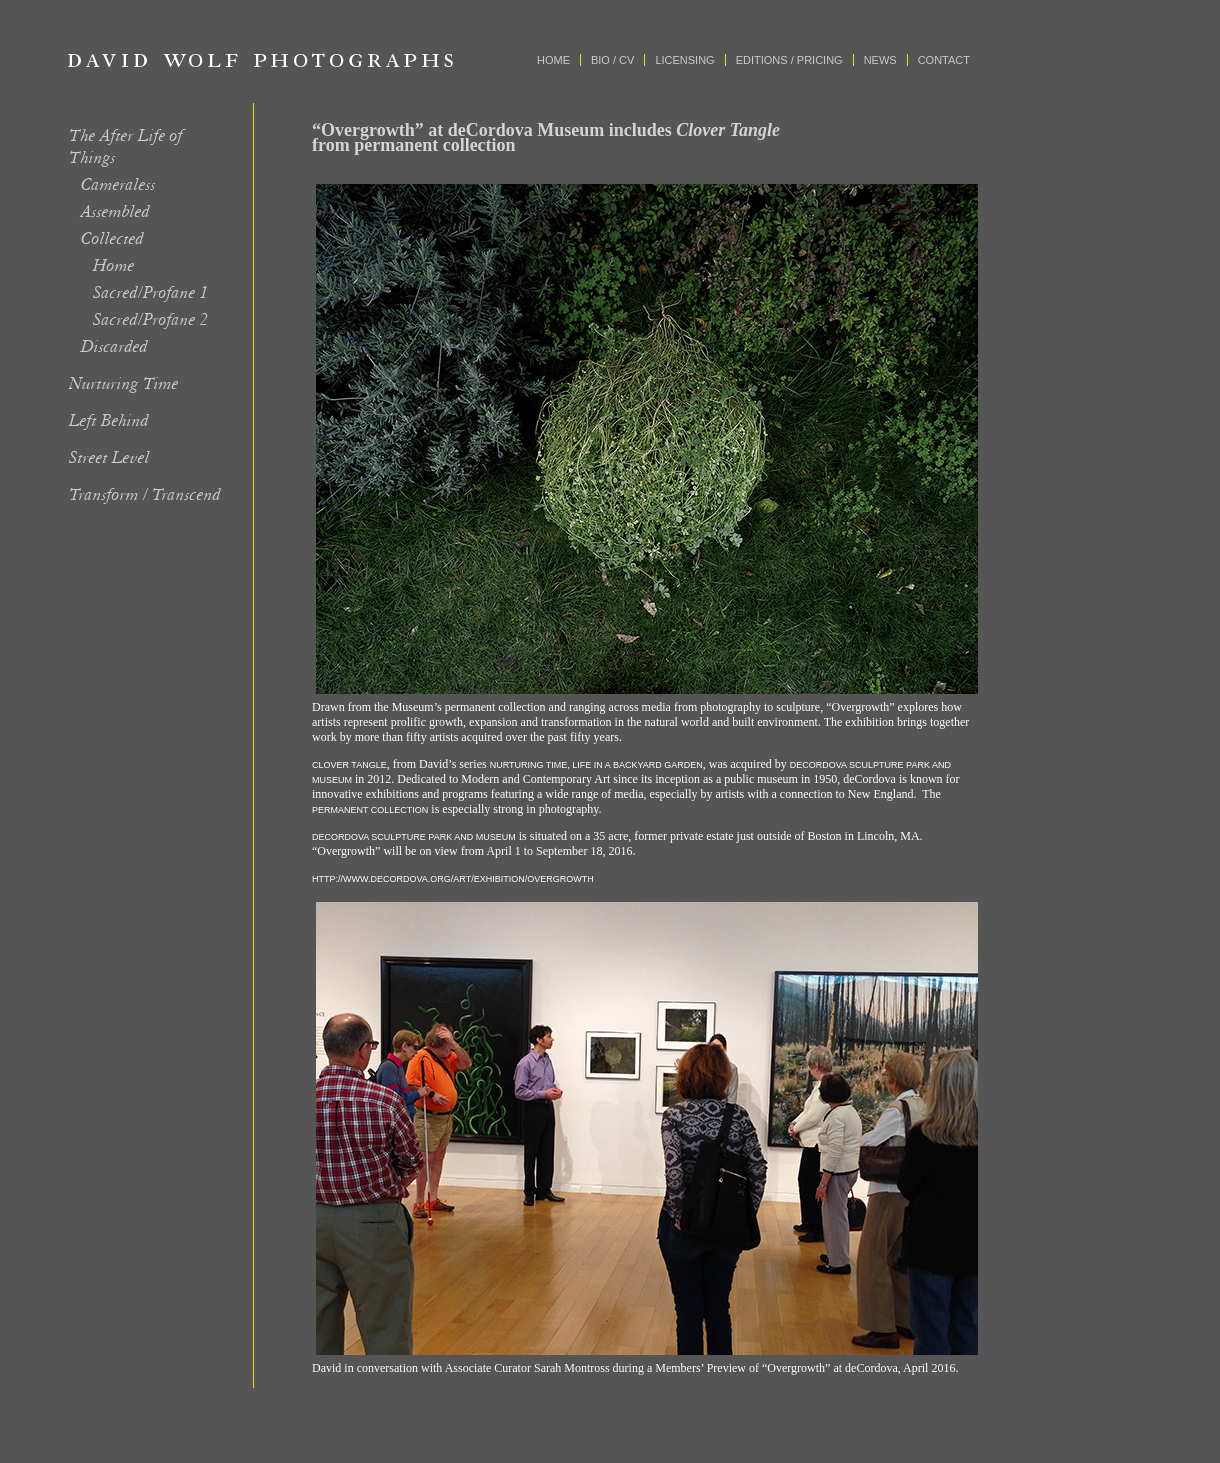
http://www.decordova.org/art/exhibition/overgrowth (453, 879)
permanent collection (370, 810)
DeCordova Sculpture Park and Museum (414, 837)
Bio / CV (612, 60)
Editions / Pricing (789, 60)
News (880, 60)
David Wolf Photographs (261, 60)
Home (553, 60)
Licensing (684, 60)
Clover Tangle (349, 765)
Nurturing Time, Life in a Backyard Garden (596, 765)
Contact (944, 60)
